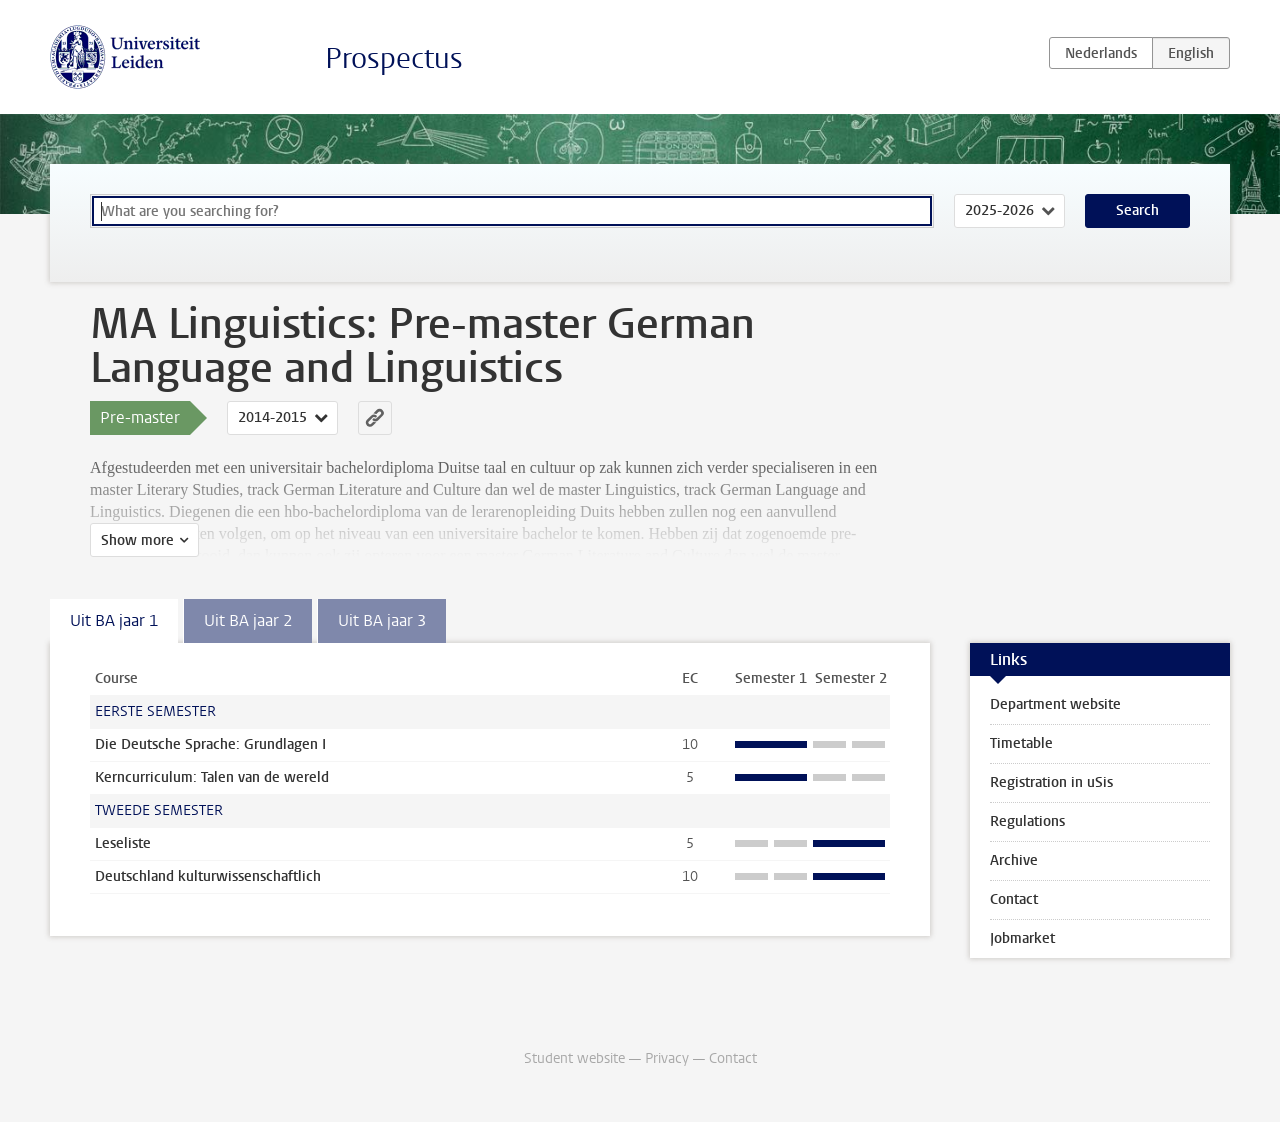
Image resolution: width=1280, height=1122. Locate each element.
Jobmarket (1022, 938)
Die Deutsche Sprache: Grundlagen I (210, 744)
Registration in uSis (1051, 782)
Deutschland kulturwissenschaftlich (208, 876)
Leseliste (123, 843)
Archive (1014, 860)
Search (1137, 210)
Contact (1014, 899)
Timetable (1021, 743)
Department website (1055, 704)
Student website (574, 1058)
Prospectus (394, 58)
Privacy (667, 1058)
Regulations (1027, 821)
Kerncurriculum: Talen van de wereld (212, 777)
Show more (137, 540)
